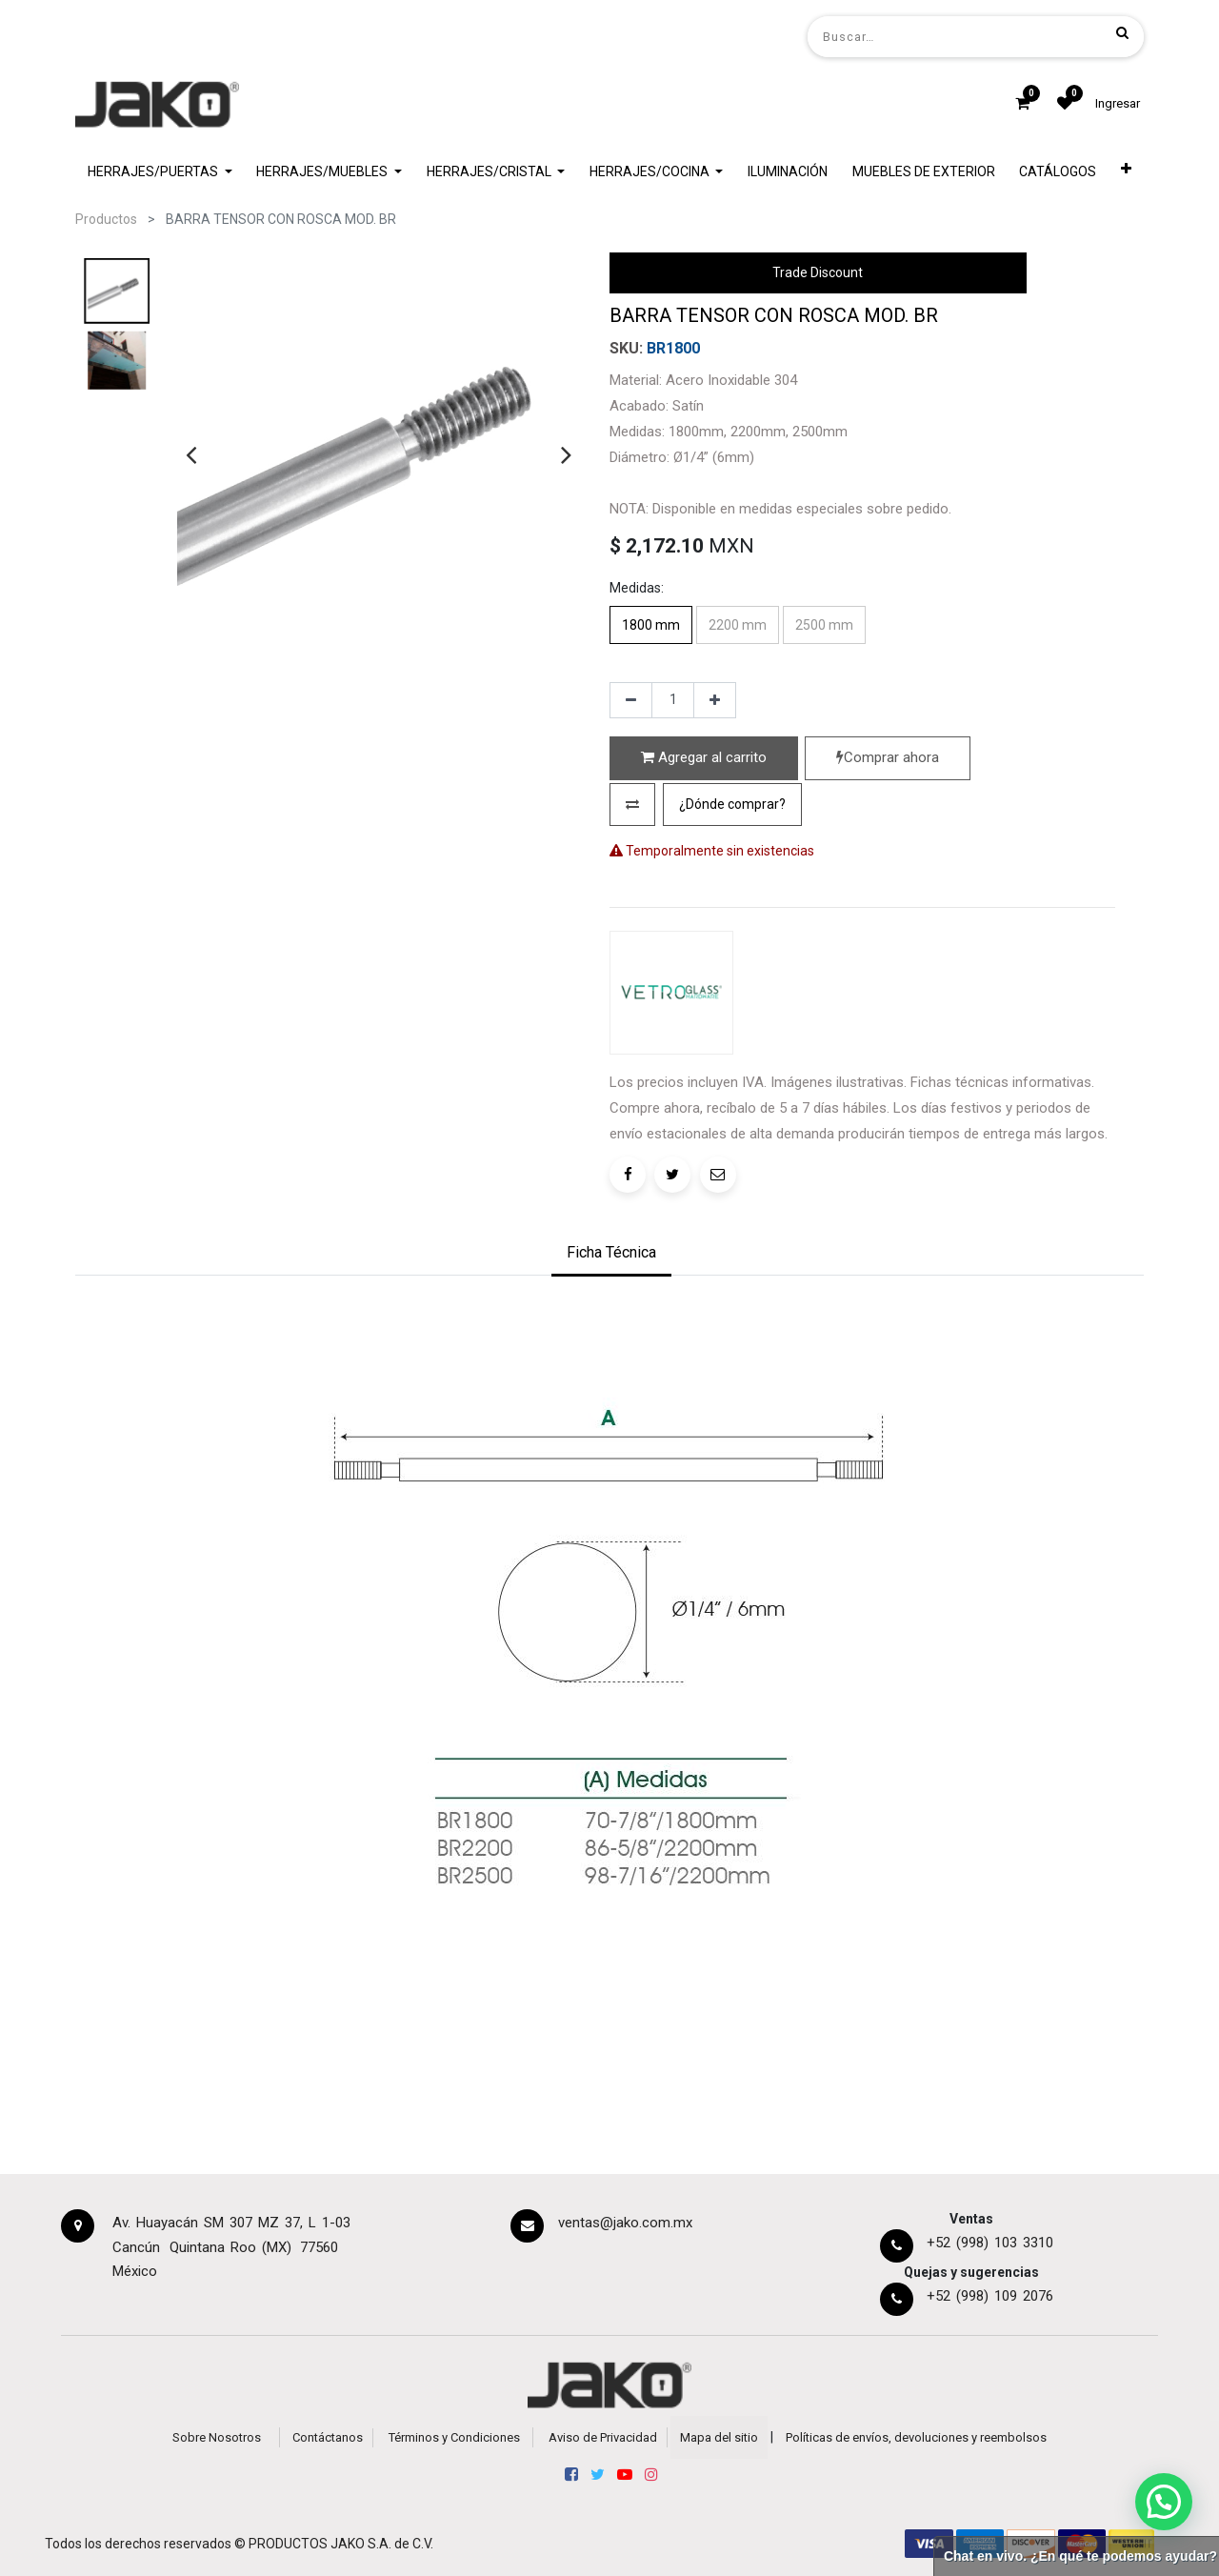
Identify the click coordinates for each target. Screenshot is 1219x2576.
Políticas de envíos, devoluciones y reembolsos (916, 2437)
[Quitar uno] (631, 700)
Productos (106, 219)
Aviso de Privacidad (603, 2437)
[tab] (611, 1255)
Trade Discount (817, 272)
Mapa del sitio (719, 2437)
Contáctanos (327, 2437)
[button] (1126, 172)
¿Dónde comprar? (732, 804)
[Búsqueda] (1122, 32)
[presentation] (191, 454)
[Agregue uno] (714, 700)
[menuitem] (787, 172)
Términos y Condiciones (454, 2437)
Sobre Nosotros (216, 2437)
